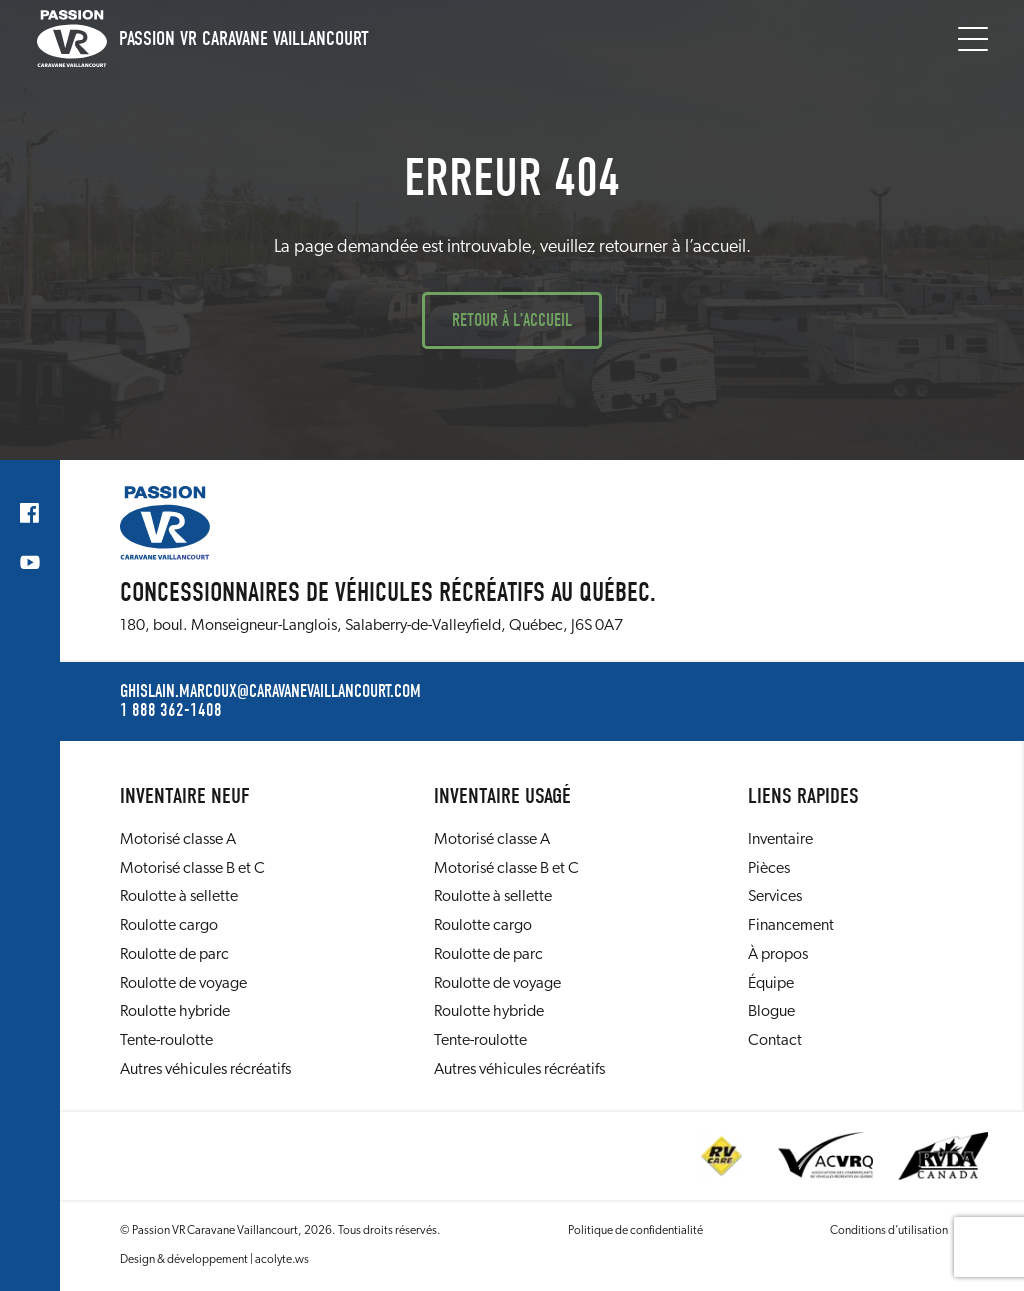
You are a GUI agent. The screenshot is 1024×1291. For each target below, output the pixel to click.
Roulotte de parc (174, 955)
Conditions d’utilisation (889, 1231)
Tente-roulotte (166, 1041)
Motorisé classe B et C (192, 869)
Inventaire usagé (502, 796)
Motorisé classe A (178, 840)
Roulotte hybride (175, 1012)
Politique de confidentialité (635, 1231)
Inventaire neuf (185, 796)
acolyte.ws (282, 1260)
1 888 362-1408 (171, 711)
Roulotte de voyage (183, 984)
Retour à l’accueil (512, 320)
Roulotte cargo (169, 926)
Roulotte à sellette (179, 897)
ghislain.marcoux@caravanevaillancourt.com (270, 692)
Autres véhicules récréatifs (205, 1070)
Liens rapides (803, 796)
